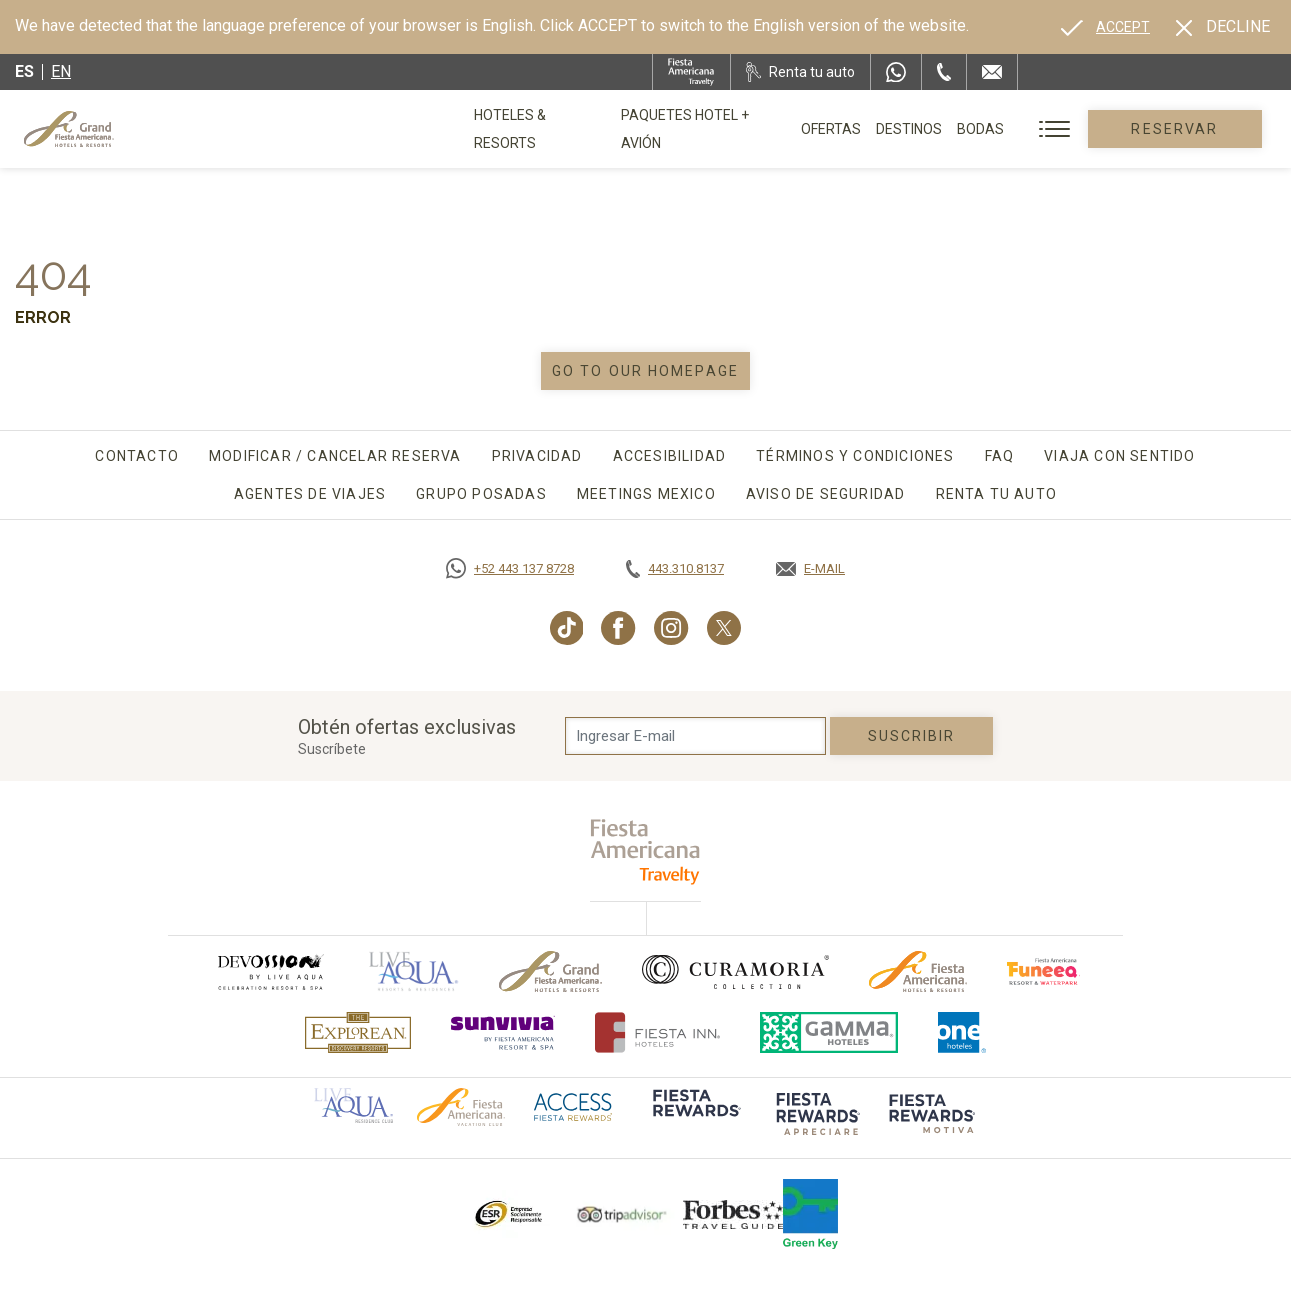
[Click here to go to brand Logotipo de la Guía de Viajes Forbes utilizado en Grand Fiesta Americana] (733, 1214)
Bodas (991, 129)
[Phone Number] (944, 72)
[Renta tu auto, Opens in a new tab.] (800, 72)
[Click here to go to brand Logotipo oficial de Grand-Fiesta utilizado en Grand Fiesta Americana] (550, 971)
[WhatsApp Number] (896, 72)
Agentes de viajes (310, 494)
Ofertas (842, 129)
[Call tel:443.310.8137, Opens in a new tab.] (675, 569)
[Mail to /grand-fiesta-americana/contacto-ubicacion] (992, 72)
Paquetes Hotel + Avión (711, 136)
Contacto (137, 456)
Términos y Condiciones (855, 456)
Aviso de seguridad (826, 494)
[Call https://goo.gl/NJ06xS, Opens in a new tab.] (510, 569)
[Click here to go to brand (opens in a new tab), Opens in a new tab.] (270, 971)
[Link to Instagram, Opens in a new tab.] (671, 628)
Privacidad (537, 456)
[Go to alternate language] (1105, 27)
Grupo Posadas (481, 494)
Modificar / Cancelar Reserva (335, 456)
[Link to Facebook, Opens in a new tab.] (618, 628)
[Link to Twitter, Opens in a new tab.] (724, 628)
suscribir (912, 736)
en (61, 71)
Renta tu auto (997, 494)
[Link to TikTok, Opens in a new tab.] (567, 628)
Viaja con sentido (1119, 456)
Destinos (920, 129)
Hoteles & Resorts (542, 129)
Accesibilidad (670, 456)
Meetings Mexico (646, 494)
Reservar (1180, 129)
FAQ (1000, 456)
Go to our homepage (645, 371)
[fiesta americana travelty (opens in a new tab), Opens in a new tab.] (645, 851)
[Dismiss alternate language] (1223, 27)
